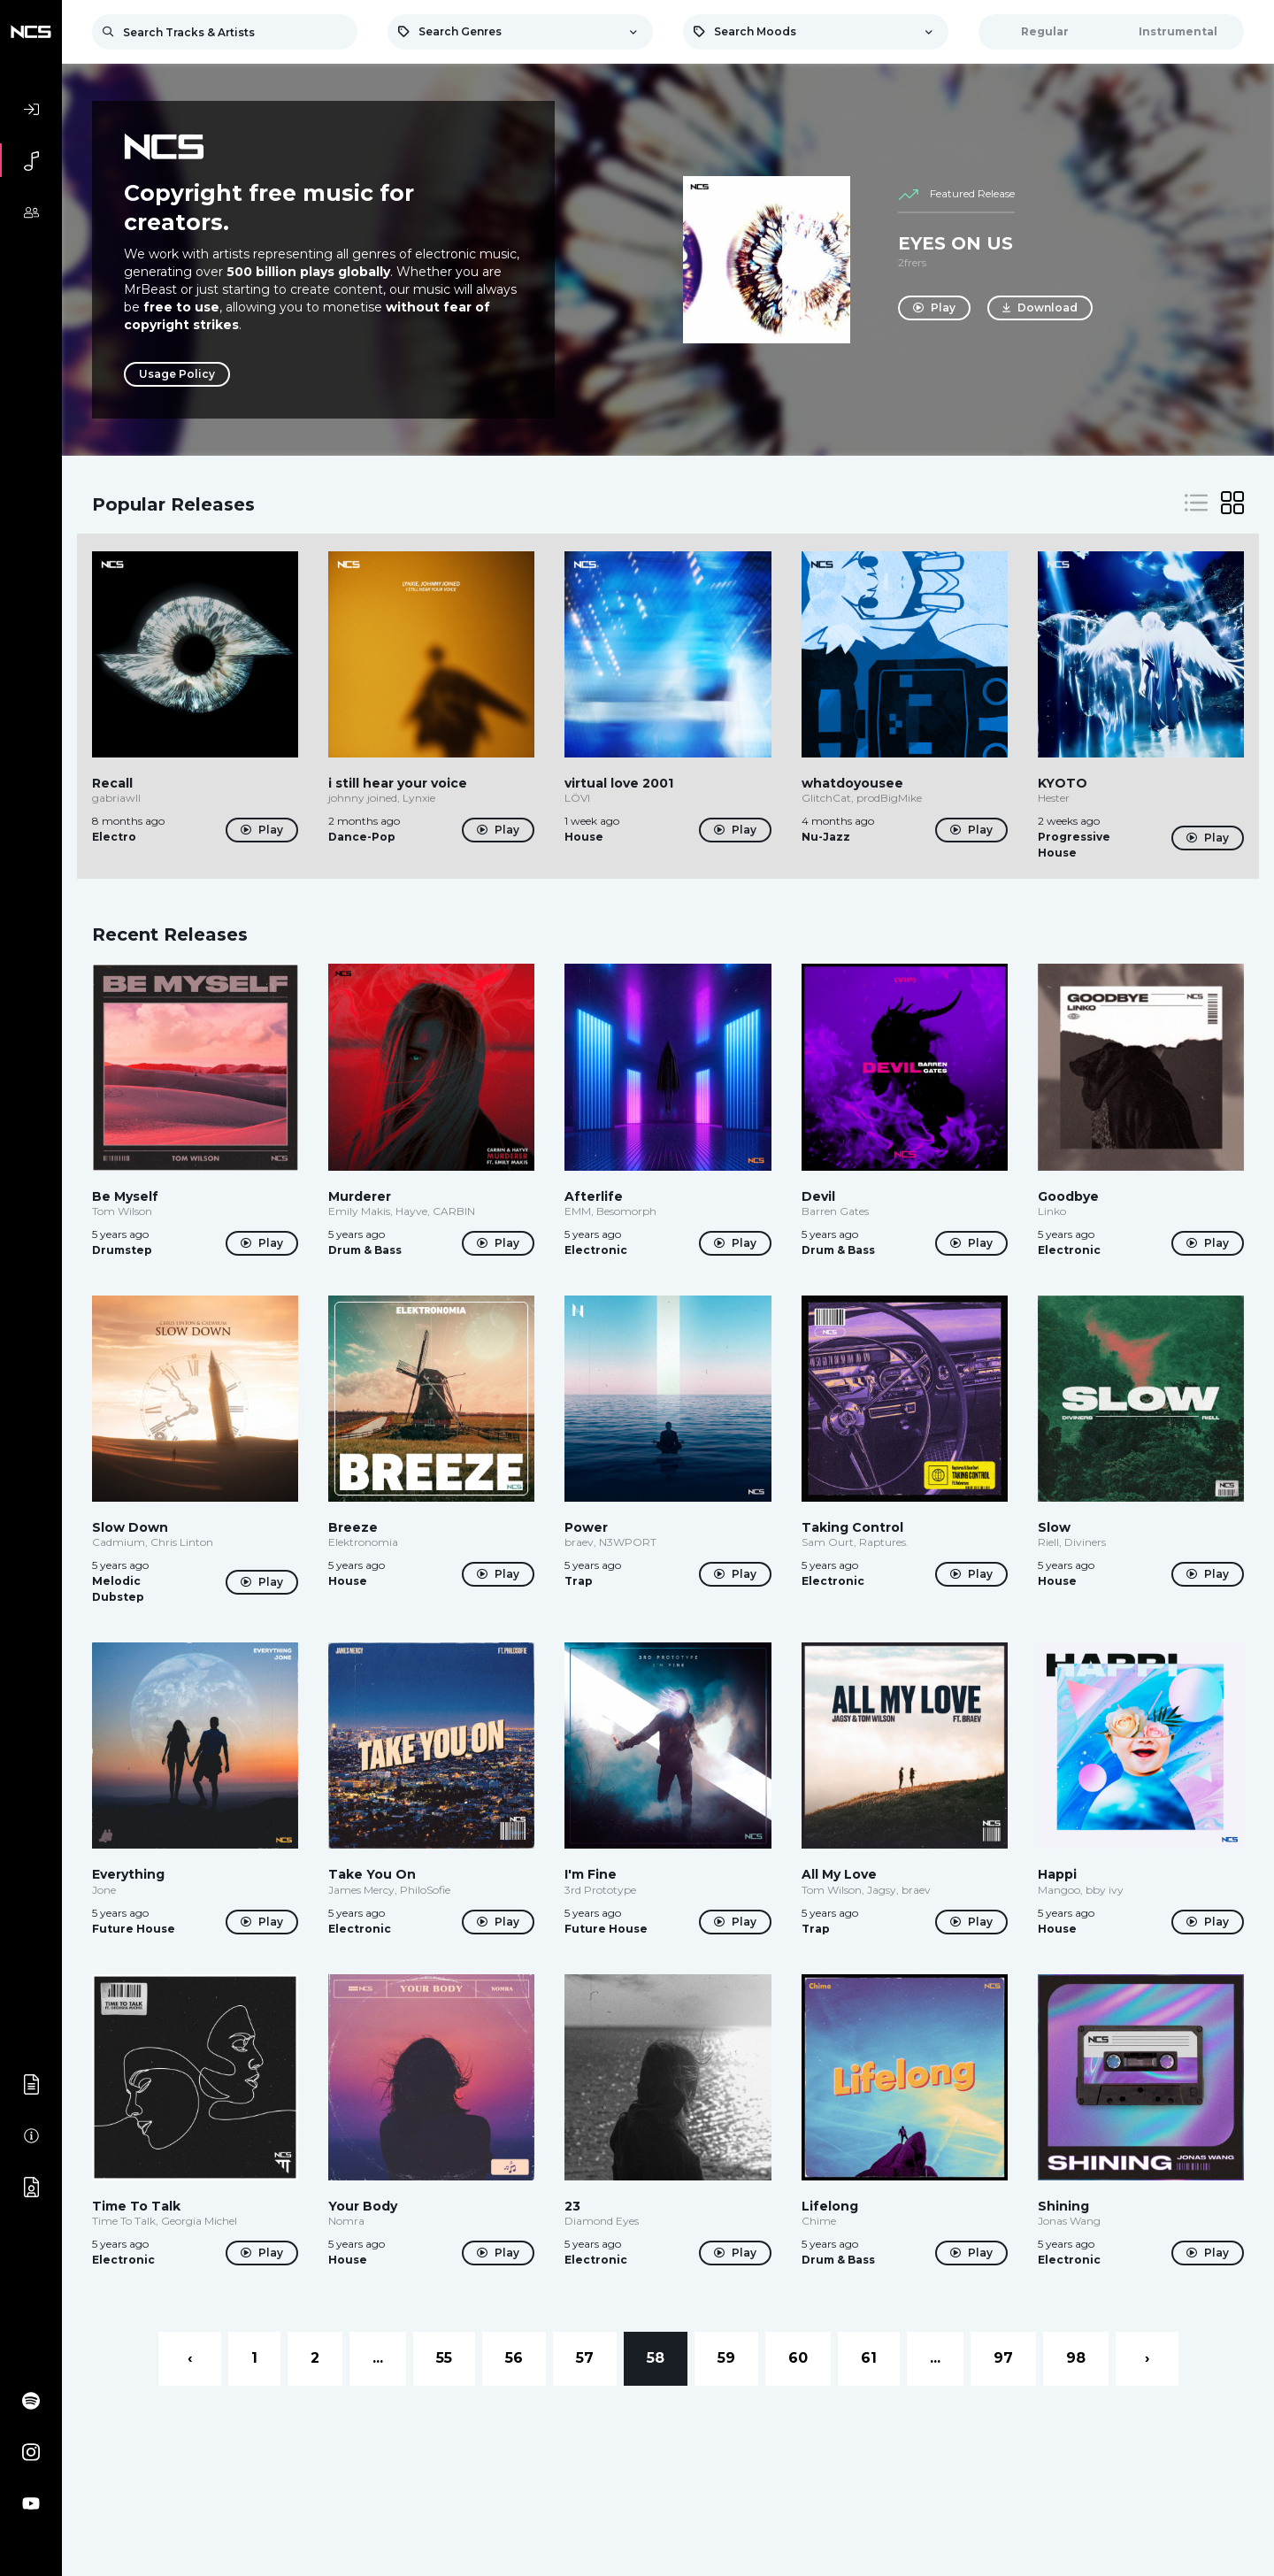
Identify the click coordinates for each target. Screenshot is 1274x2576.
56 (514, 2357)
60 (798, 2357)
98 (1076, 2357)
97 (1003, 2357)
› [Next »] (1147, 2357)
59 (726, 2357)
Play (934, 308)
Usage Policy (177, 374)
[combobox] (520, 32)
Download (1040, 308)
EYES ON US (955, 243)
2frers (912, 262)
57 (585, 2357)
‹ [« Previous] (190, 2357)
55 (444, 2357)
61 (869, 2357)
